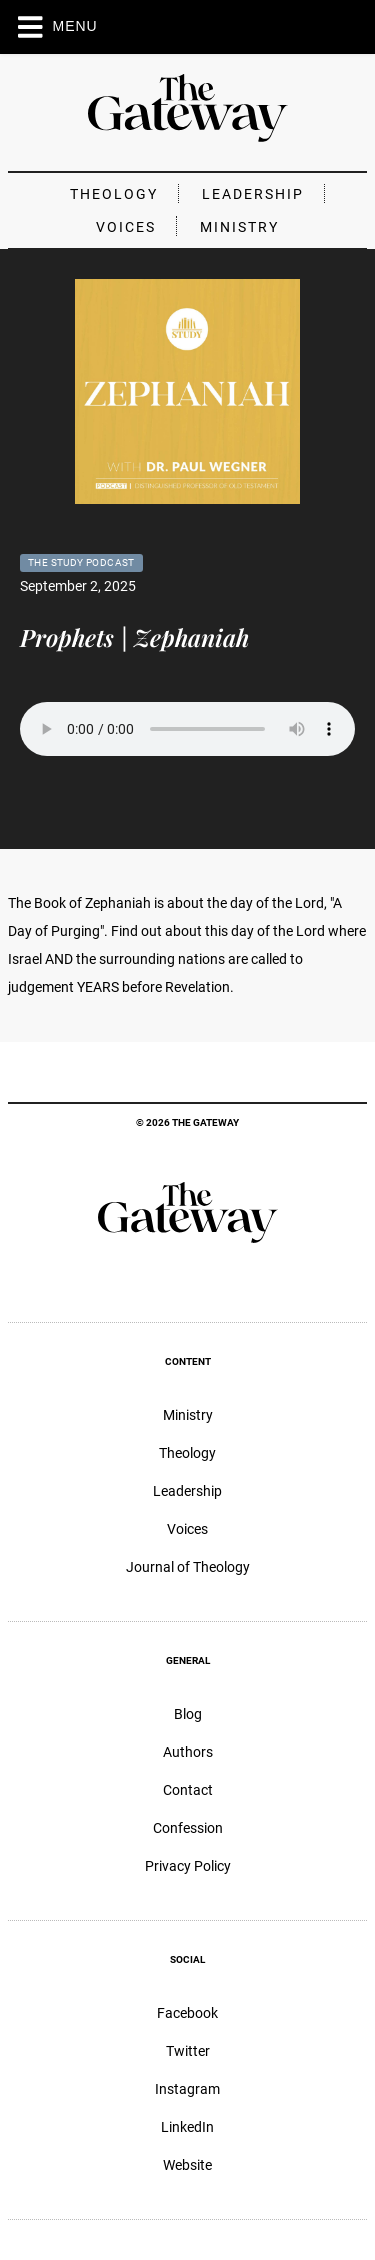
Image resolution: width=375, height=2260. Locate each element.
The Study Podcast (81, 562)
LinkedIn (187, 2127)
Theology (114, 194)
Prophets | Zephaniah (134, 637)
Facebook (187, 2013)
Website (187, 2165)
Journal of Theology (188, 1567)
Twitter (188, 2051)
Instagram (187, 2089)
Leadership (253, 194)
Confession (188, 1828)
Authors (188, 1752)
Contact (188, 1790)
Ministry (239, 227)
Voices (126, 227)
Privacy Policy (188, 1866)
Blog (188, 1714)
